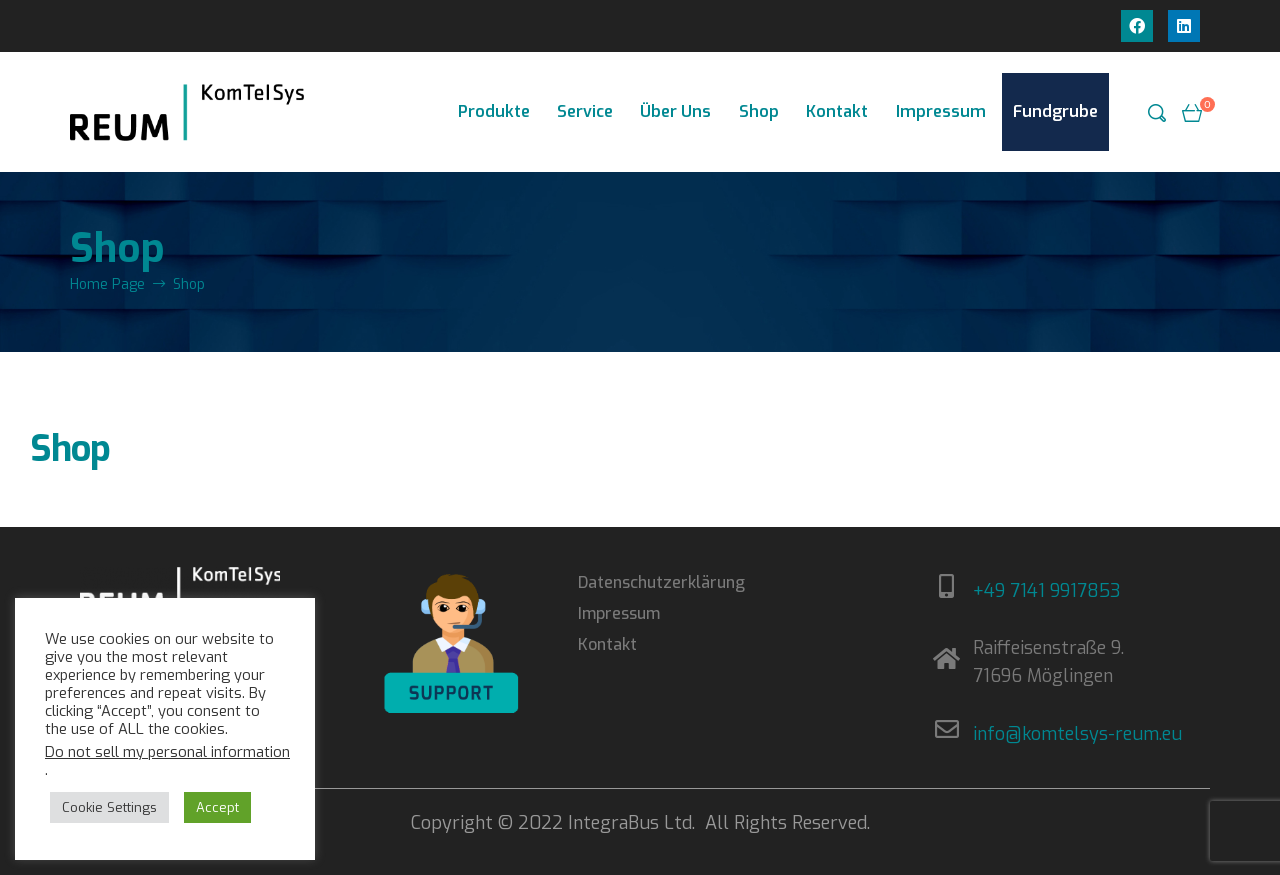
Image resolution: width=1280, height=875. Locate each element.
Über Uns (675, 111)
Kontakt (837, 111)
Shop (759, 111)
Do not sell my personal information (167, 752)
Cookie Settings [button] (109, 807)
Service (585, 111)
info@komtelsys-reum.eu (1077, 734)
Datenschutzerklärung (661, 582)
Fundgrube (1055, 111)
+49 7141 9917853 (1047, 591)
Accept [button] (217, 807)
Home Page (107, 284)
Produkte (494, 111)
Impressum (941, 111)
